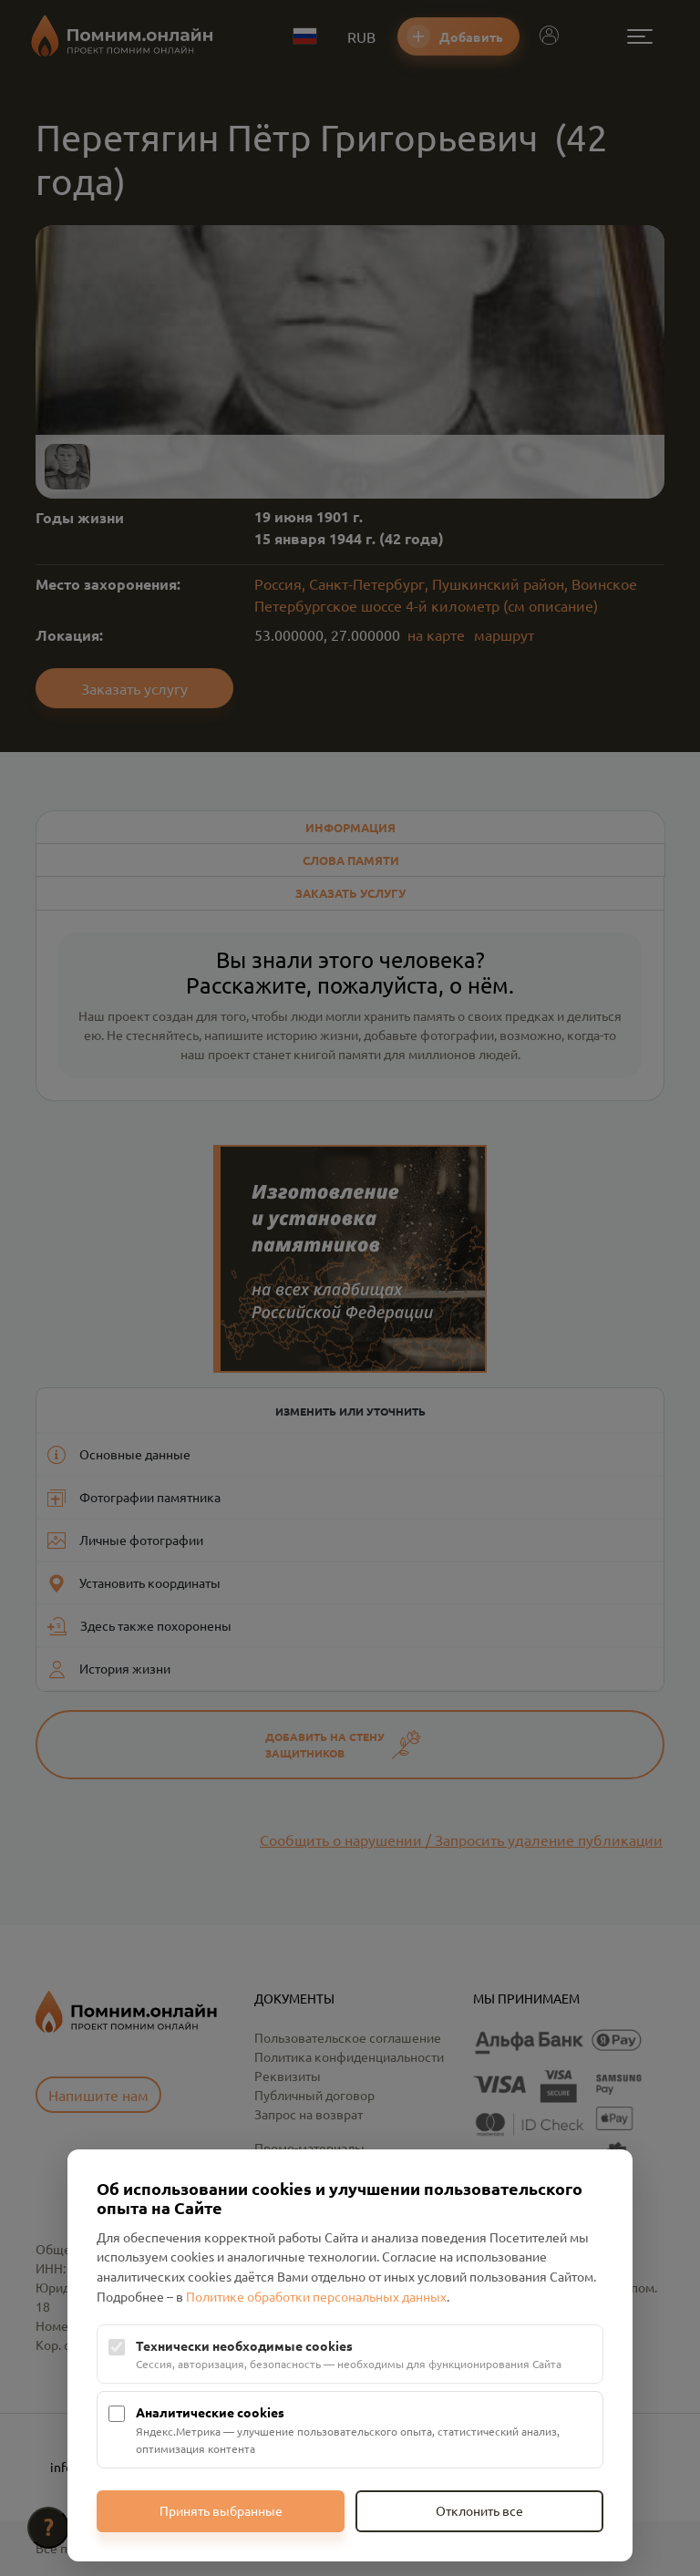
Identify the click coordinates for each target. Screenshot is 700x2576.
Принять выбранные (221, 2510)
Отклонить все (479, 2510)
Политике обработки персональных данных (316, 2296)
